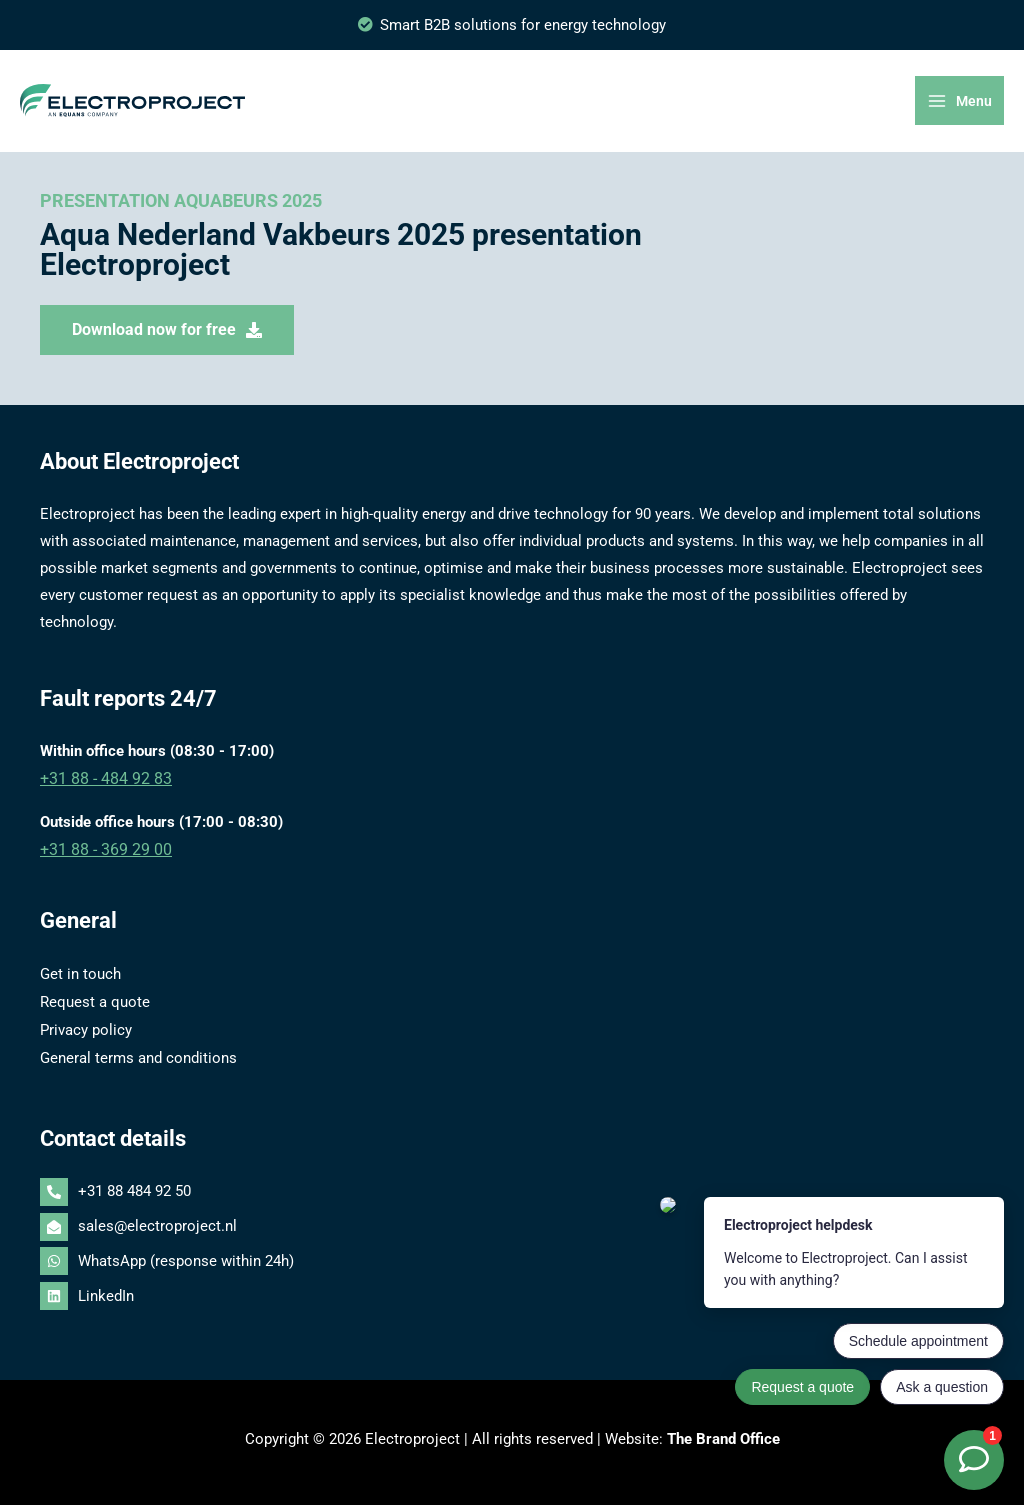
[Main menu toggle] (961, 106)
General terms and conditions (138, 1063)
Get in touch (80, 982)
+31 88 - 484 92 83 (100, 789)
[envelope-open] (512, 1233)
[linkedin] (512, 1301)
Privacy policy (86, 1036)
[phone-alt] (512, 1198)
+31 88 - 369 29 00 (100, 859)
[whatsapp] (512, 1267)
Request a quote (95, 1009)
